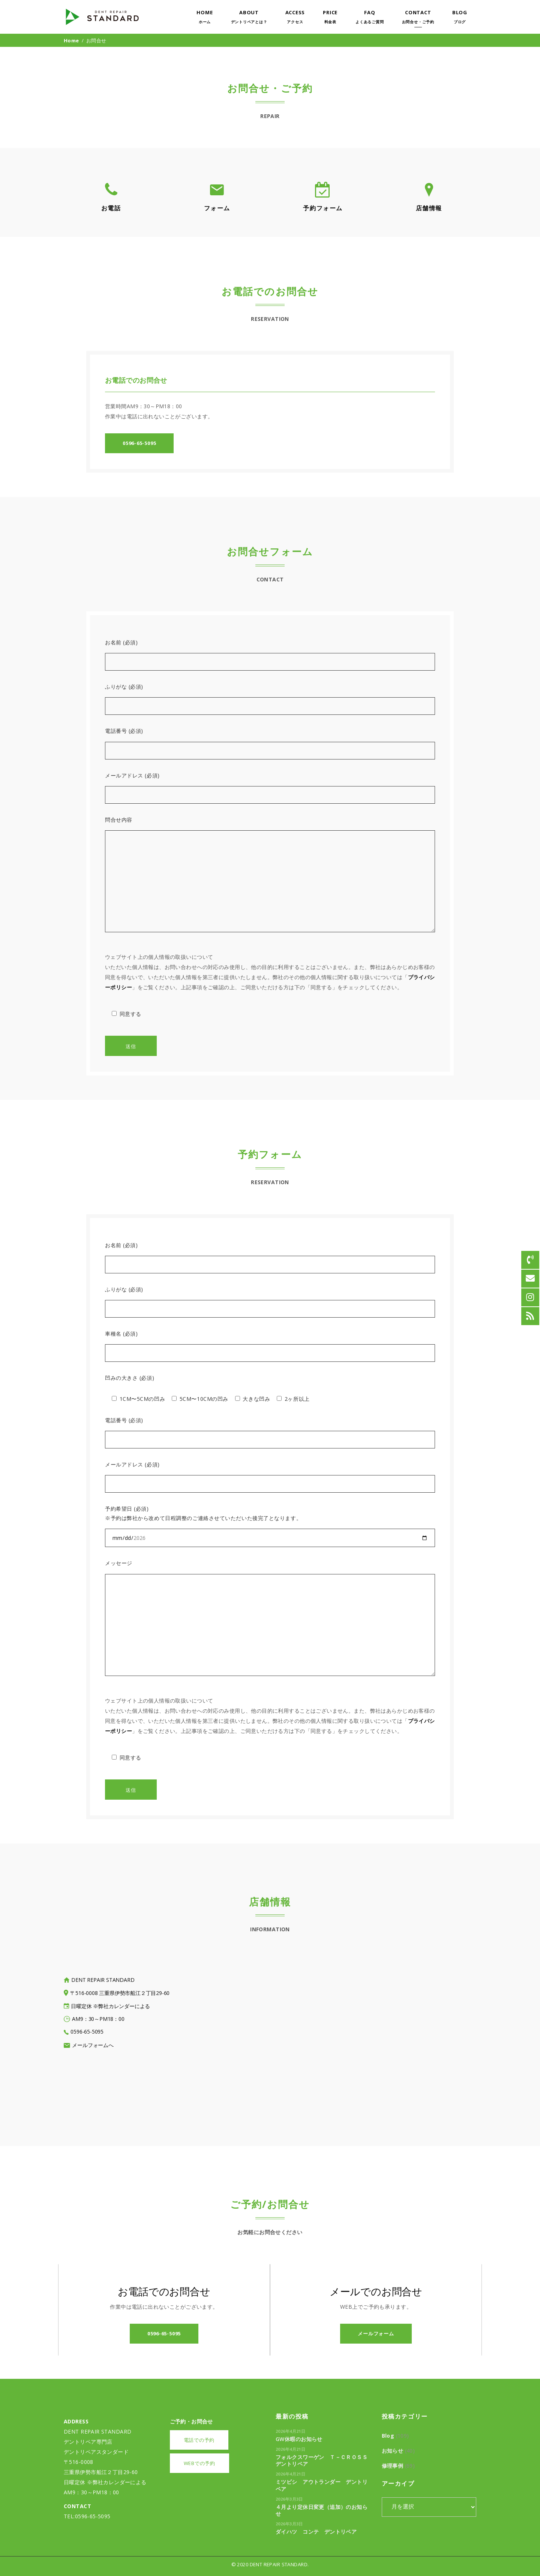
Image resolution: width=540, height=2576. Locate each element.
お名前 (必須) (121, 642)
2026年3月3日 (289, 2499)
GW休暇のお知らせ (299, 2439)
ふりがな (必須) (124, 686)
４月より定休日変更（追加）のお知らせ (322, 2510)
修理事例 (393, 2465)
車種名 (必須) (121, 1333)
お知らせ (393, 2450)
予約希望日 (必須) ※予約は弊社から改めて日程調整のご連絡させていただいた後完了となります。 (203, 1513)
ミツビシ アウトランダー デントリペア (322, 2485)
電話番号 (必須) (124, 730)
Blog (388, 2435)
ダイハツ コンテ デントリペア (316, 2531)
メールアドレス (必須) (132, 775)
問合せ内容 (118, 819)
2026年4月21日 (290, 2431)
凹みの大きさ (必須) (129, 1377)
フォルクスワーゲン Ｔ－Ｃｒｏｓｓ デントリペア (324, 2460)
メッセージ (118, 1563)
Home (71, 40)
